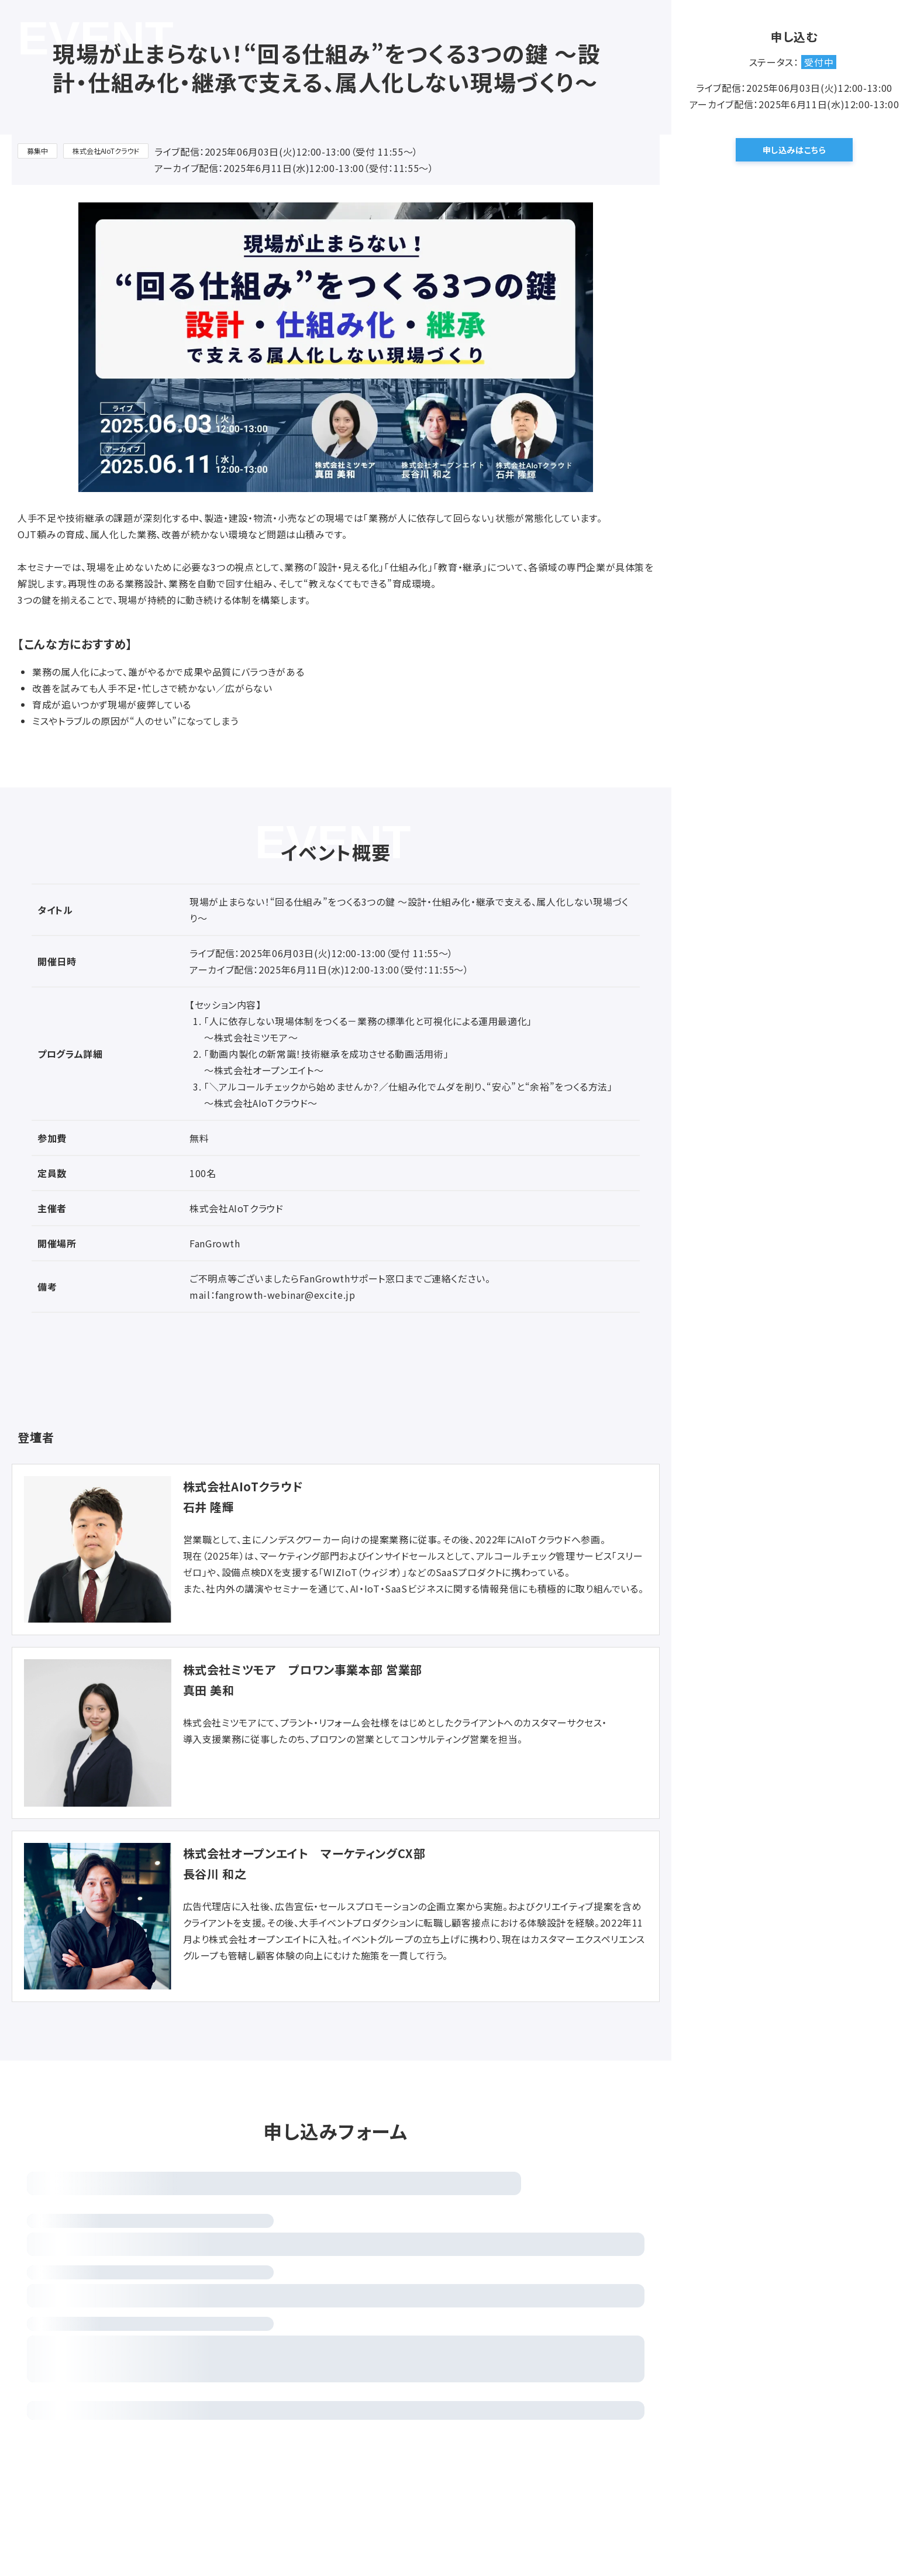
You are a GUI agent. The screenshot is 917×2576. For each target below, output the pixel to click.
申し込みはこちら (794, 150)
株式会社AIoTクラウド (106, 151)
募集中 (37, 151)
